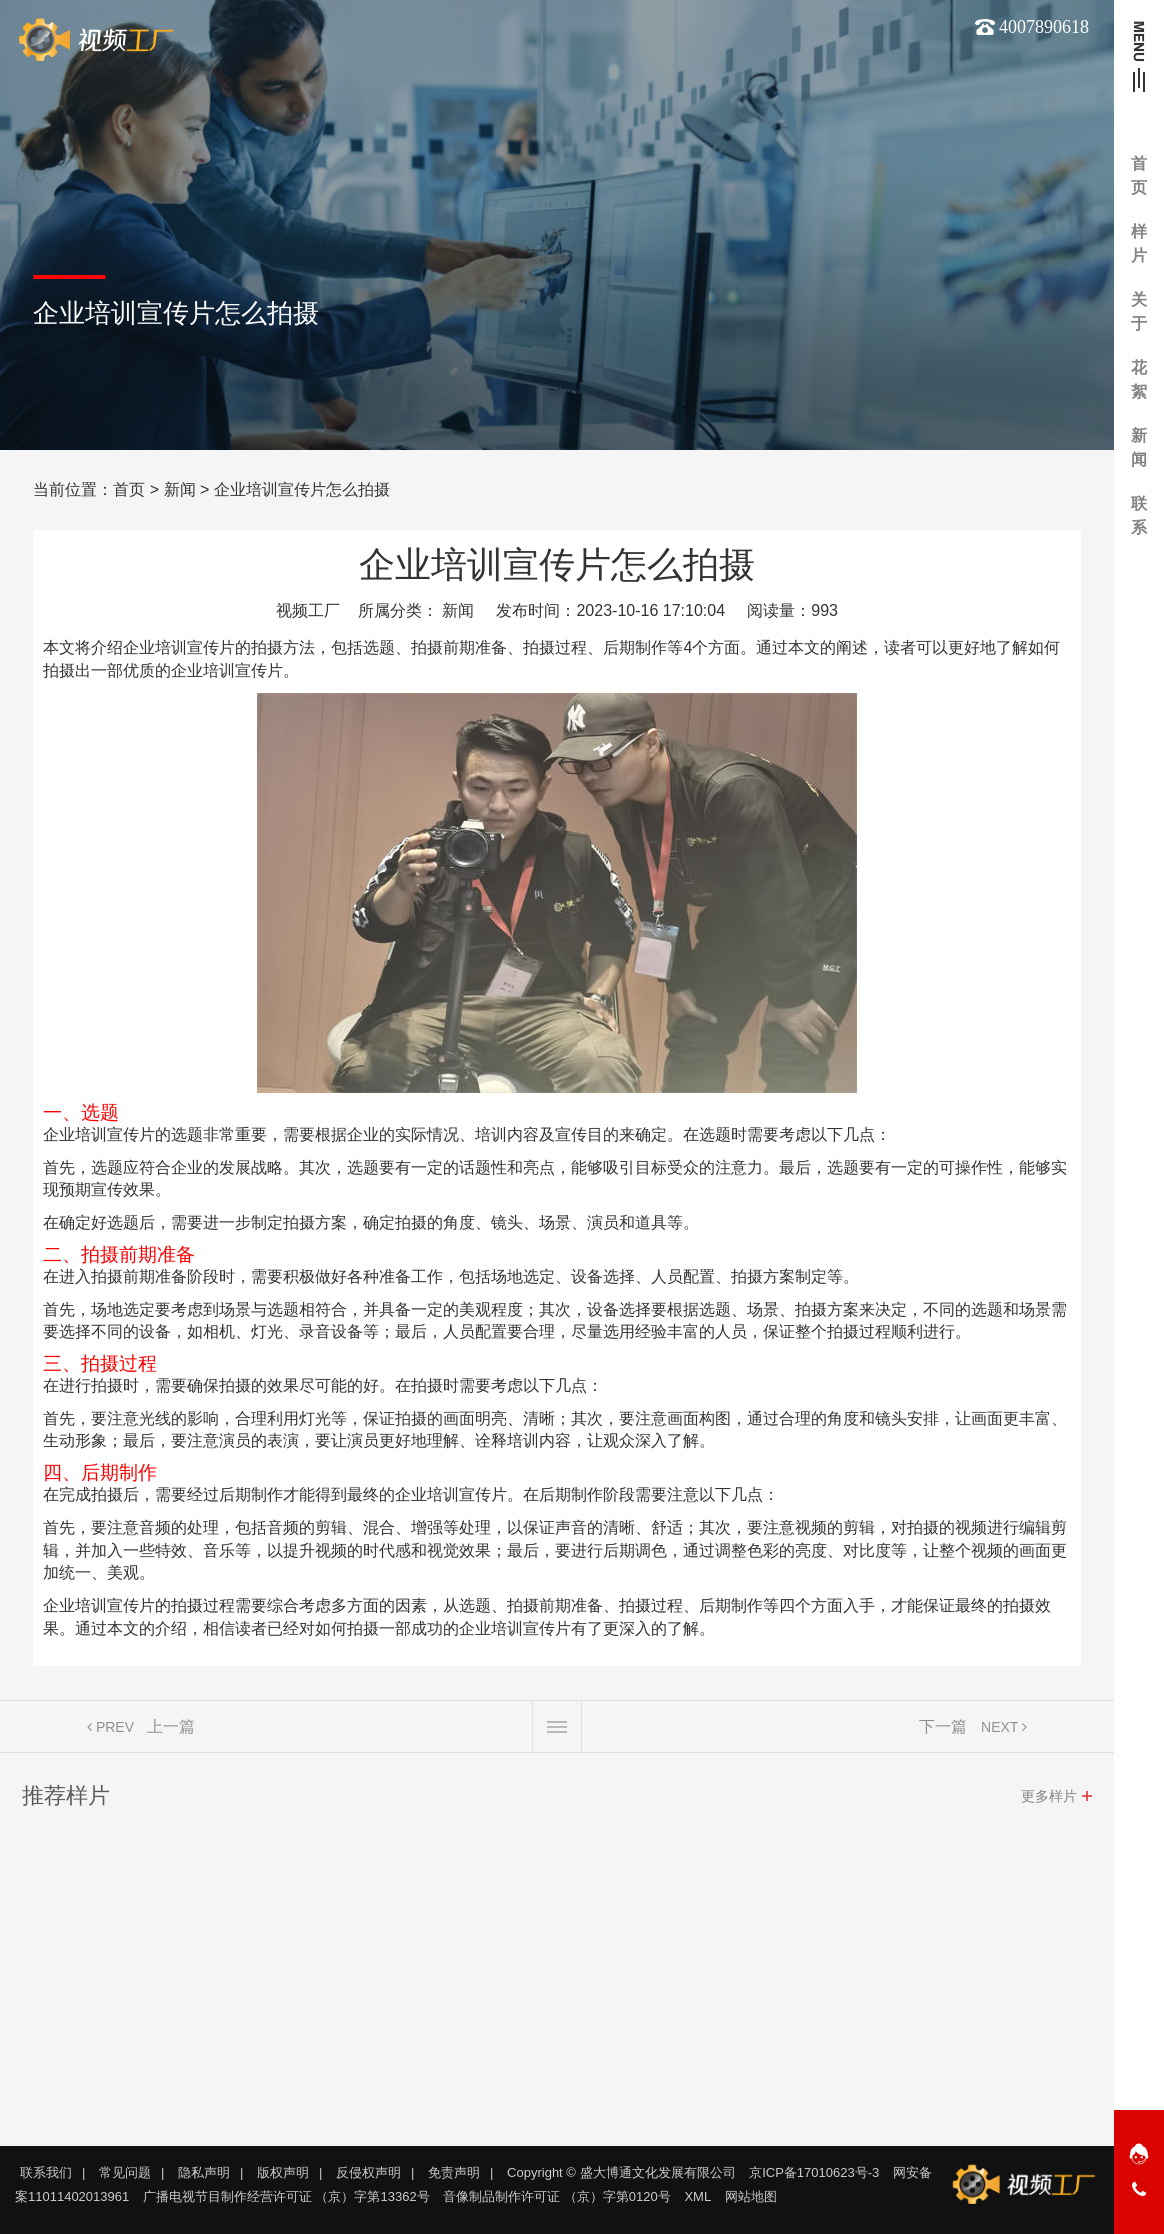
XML (697, 2196)
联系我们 (46, 2172)
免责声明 (454, 2172)
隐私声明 (204, 2172)
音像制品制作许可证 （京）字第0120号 (557, 2196)
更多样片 (1049, 1802)
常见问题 (125, 2172)
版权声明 (283, 2172)
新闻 (180, 489)
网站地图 (751, 2196)
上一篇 (171, 1732)
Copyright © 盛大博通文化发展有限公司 (621, 2172)
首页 (129, 489)
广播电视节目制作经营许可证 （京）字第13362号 (286, 2196)
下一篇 (943, 1732)
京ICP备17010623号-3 (814, 2172)
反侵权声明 (368, 2172)
